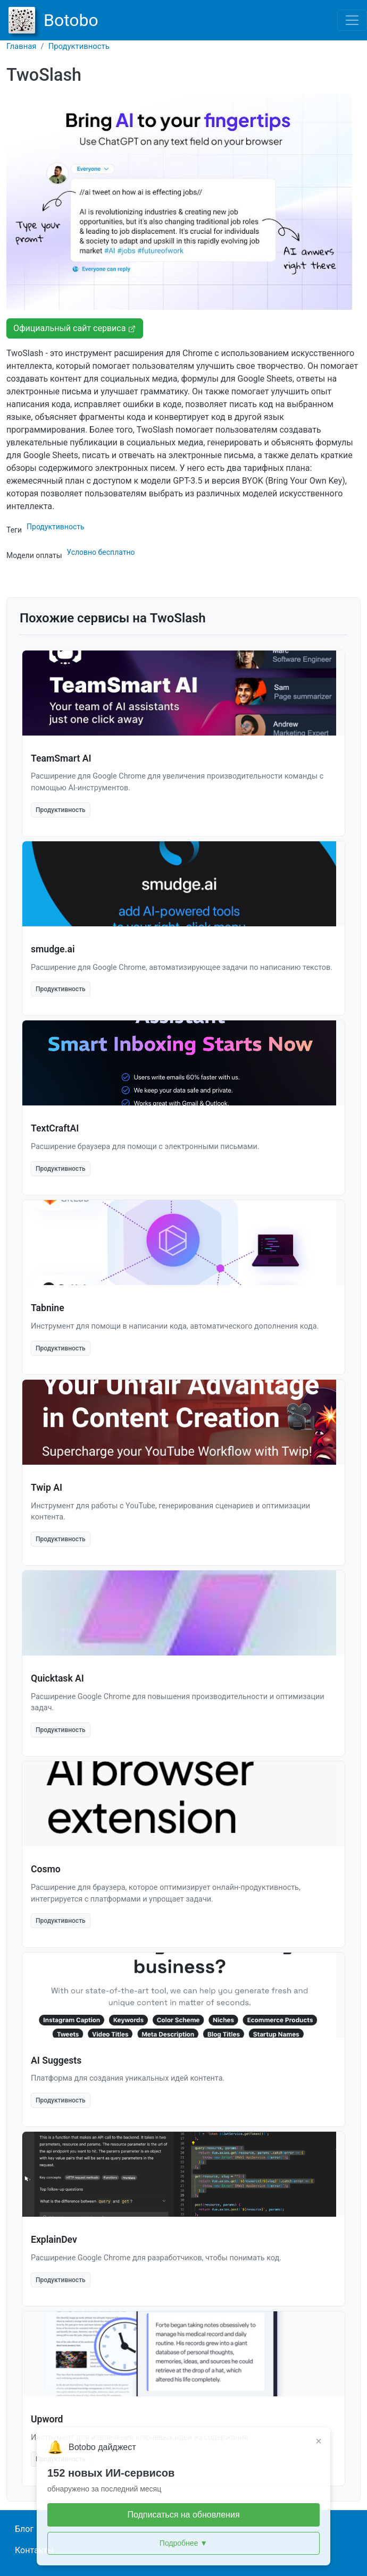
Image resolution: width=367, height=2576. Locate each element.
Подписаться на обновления (183, 2514)
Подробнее (183, 2543)
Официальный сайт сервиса (74, 328)
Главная (21, 46)
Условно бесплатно (100, 552)
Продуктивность (79, 46)
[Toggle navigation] (352, 20)
